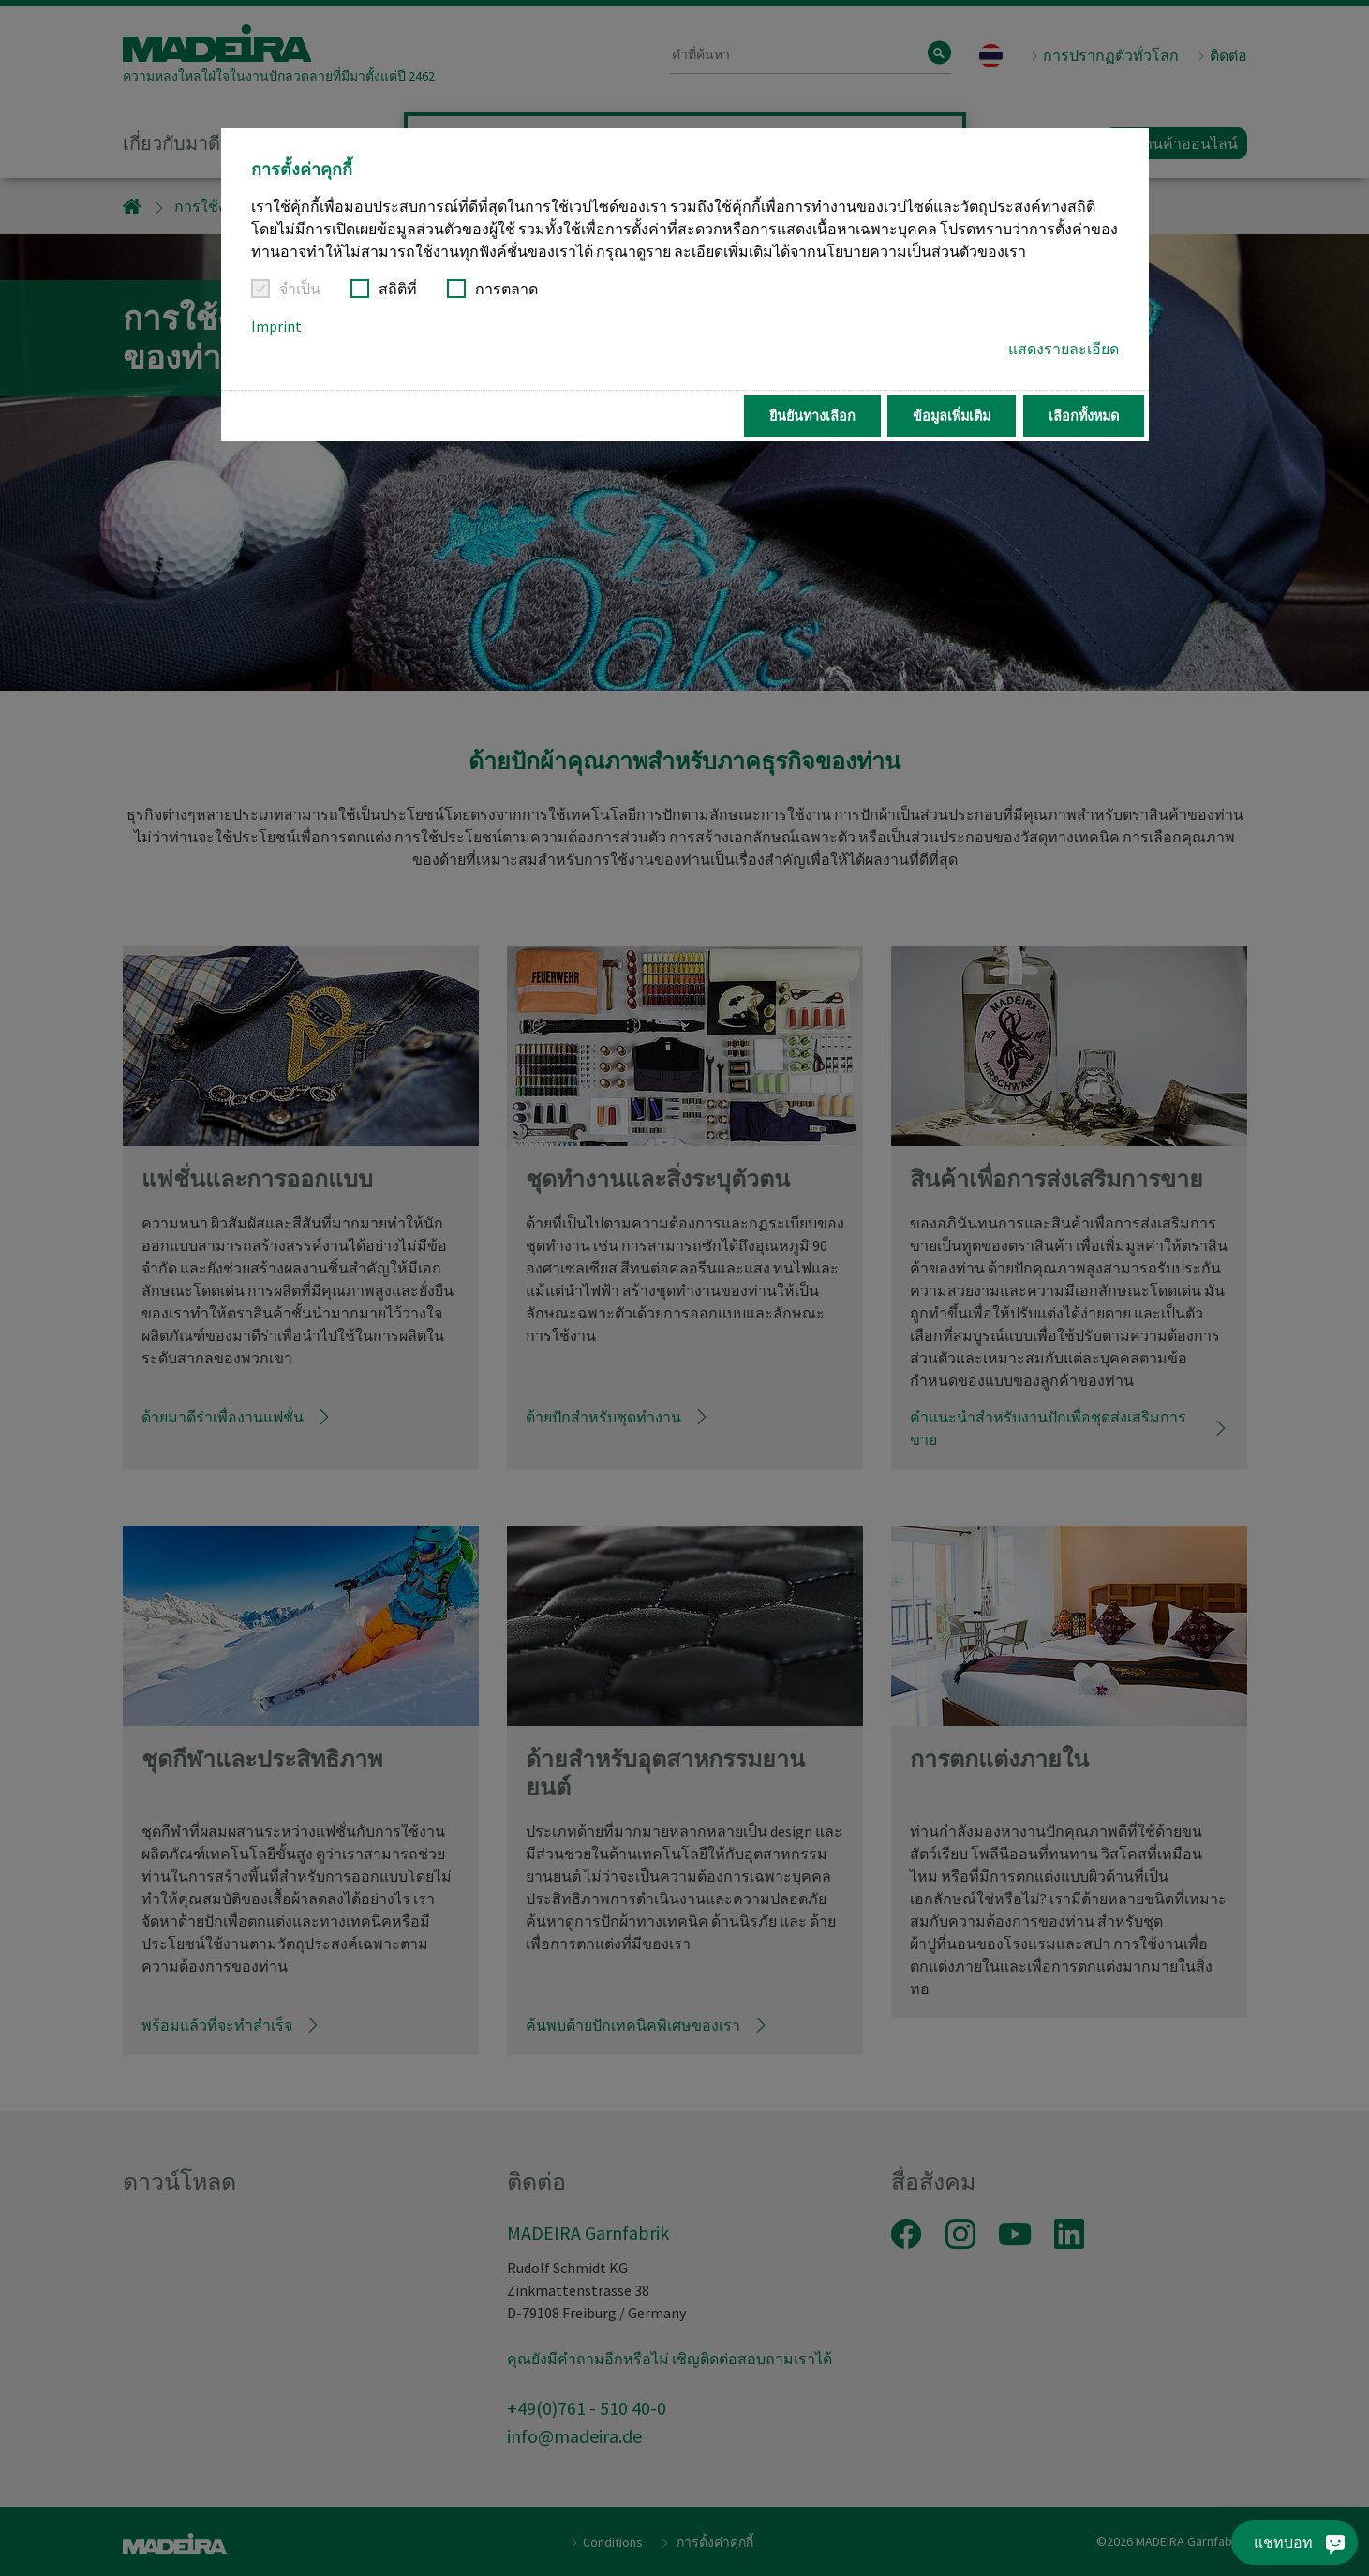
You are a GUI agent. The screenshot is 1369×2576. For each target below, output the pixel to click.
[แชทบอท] (1305, 2542)
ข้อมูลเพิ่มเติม (951, 416)
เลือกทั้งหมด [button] (1084, 416)
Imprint (276, 326)
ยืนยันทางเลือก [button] (812, 416)
